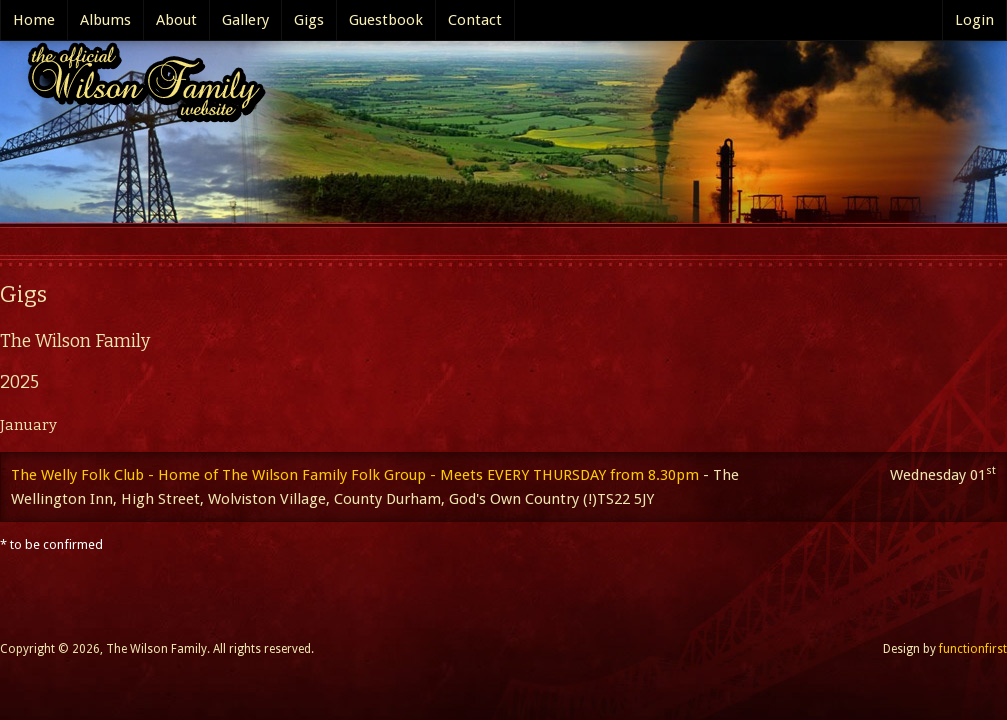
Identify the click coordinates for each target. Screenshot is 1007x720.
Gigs (309, 20)
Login (974, 20)
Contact (475, 20)
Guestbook (386, 20)
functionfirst (973, 649)
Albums (105, 20)
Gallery (245, 20)
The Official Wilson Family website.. (140, 87)
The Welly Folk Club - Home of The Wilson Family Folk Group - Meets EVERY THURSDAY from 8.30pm (355, 475)
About (176, 20)
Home (34, 20)
